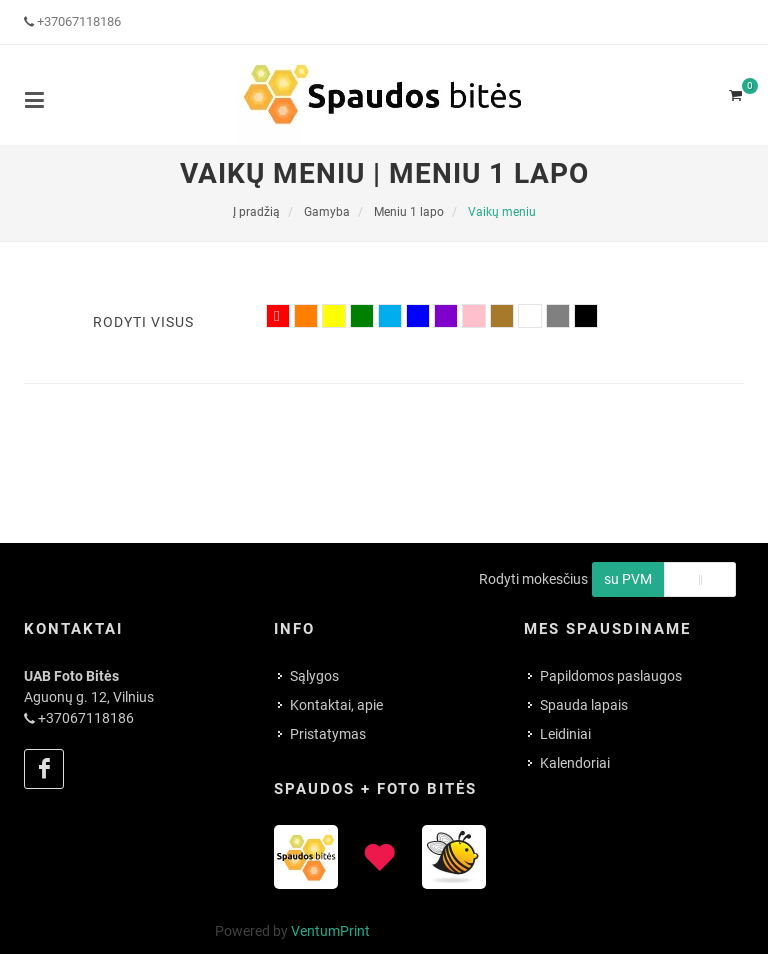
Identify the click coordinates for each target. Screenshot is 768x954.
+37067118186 (79, 21)
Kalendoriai (575, 763)
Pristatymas (328, 734)
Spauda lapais (584, 705)
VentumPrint (330, 931)
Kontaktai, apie (336, 705)
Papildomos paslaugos (611, 676)
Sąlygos (314, 676)
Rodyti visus (143, 322)
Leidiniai (565, 734)
